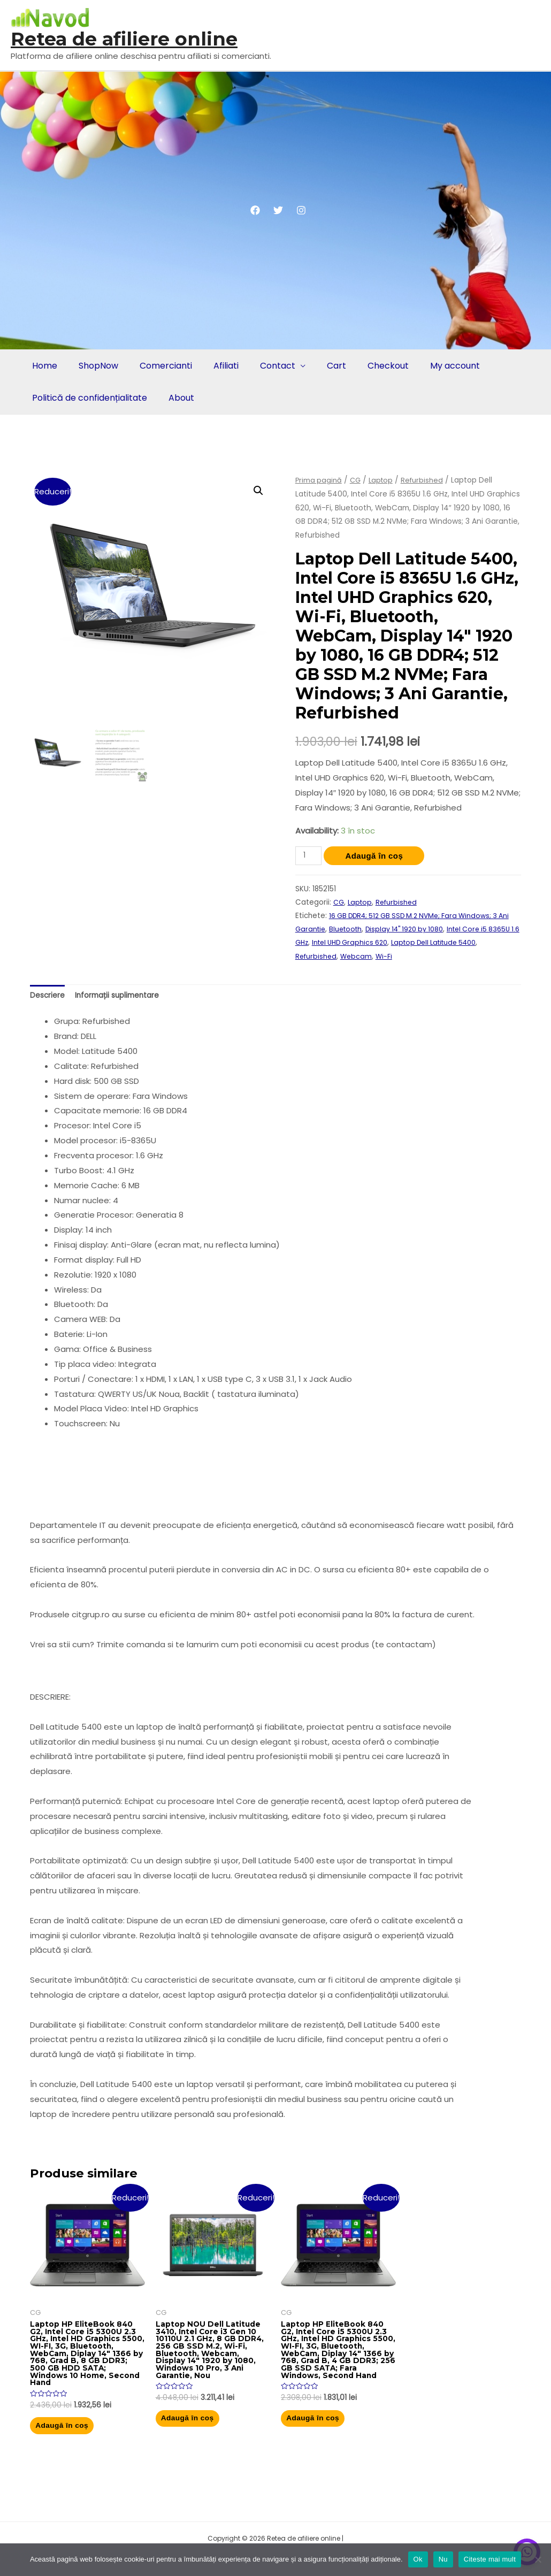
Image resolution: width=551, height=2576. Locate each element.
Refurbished (427, 480)
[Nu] (537, 2559)
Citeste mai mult (490, 2559)
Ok (418, 2559)
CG (357, 480)
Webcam (381, 956)
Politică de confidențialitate (88, 398)
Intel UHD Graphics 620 (390, 942)
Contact (268, 366)
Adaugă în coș (376, 855)
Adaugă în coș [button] (76, 2440)
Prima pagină (319, 480)
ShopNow (95, 366)
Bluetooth (361, 929)
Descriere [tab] (48, 996)
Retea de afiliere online (124, 38)
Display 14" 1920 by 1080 (426, 929)
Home (43, 366)
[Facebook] (255, 210)
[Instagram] (301, 210)
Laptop (384, 480)
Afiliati (218, 366)
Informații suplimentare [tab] (124, 996)
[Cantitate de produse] (309, 855)
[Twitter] (278, 210)
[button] (257, 491)
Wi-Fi (410, 956)
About (178, 398)
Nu (443, 2559)
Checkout (374, 366)
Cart (324, 366)
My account (439, 366)
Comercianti (160, 366)
